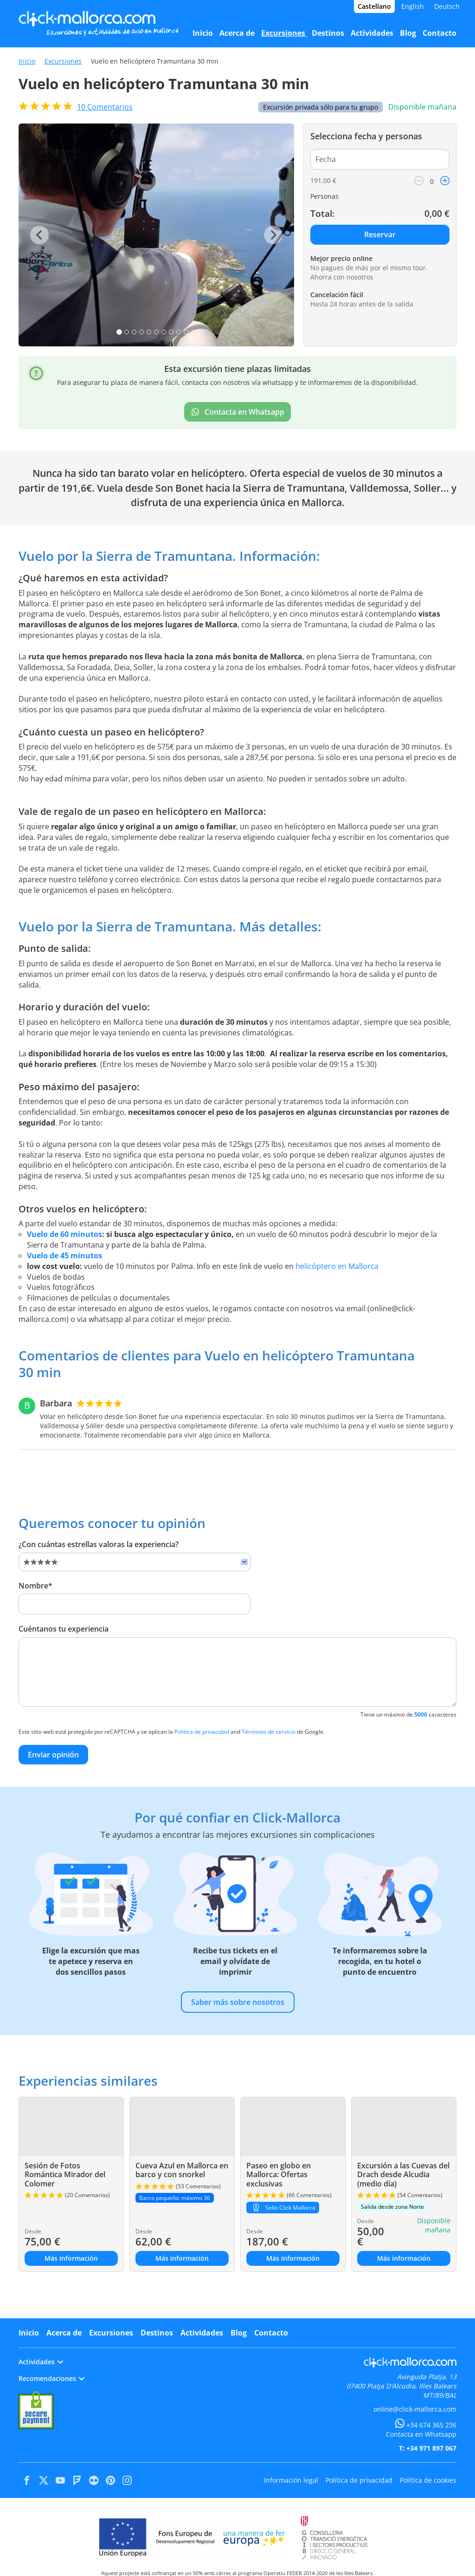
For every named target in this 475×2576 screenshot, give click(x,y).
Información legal (291, 2480)
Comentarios (105, 107)
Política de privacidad (201, 1732)
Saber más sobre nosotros (237, 2002)
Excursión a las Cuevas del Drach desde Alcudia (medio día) (403, 2174)
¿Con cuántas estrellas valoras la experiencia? (99, 1544)
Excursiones (63, 61)
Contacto (271, 2333)
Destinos (157, 2333)
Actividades (201, 2333)
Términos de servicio (268, 1732)
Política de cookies (428, 2480)
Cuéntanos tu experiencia (64, 1629)
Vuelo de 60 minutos (64, 1234)
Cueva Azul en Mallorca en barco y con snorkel (181, 2169)
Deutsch (447, 6)
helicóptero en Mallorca (337, 1266)
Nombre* (35, 1586)
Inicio (27, 61)
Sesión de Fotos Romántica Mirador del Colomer (65, 2174)
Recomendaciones (51, 2378)
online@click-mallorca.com (414, 2409)
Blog (239, 2333)
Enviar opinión (53, 1755)
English (412, 6)
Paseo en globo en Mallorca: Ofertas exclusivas (278, 2174)
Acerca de (64, 2333)
